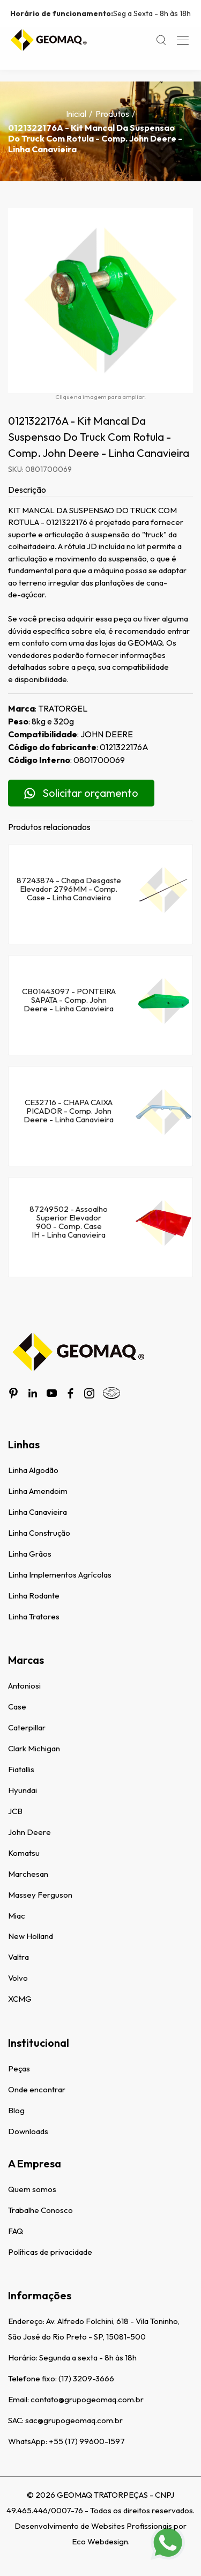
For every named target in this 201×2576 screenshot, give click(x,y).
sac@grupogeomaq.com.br (74, 2420)
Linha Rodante (33, 1595)
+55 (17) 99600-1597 (87, 2441)
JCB (15, 1811)
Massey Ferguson (40, 1895)
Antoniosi (24, 1686)
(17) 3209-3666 (86, 2378)
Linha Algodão (33, 1470)
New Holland (30, 1936)
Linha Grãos (29, 1554)
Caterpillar (27, 1727)
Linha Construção (39, 1533)
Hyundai (22, 1790)
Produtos (112, 113)
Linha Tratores (33, 1616)
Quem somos (32, 2189)
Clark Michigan (34, 1748)
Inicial (76, 113)
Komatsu (24, 1853)
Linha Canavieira (37, 1512)
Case (17, 1706)
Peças (19, 2068)
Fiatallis (21, 1769)
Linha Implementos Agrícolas (59, 1575)
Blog (16, 2110)
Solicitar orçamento (81, 793)
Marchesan (28, 1874)
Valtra (18, 1957)
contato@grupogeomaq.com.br (87, 2399)
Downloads (28, 2131)
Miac (16, 1916)
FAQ (15, 2231)
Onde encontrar (36, 2089)
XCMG (20, 1999)
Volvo (18, 1978)
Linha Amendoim (38, 1491)
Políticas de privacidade (50, 2252)
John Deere (29, 1832)
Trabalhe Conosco (40, 2210)
